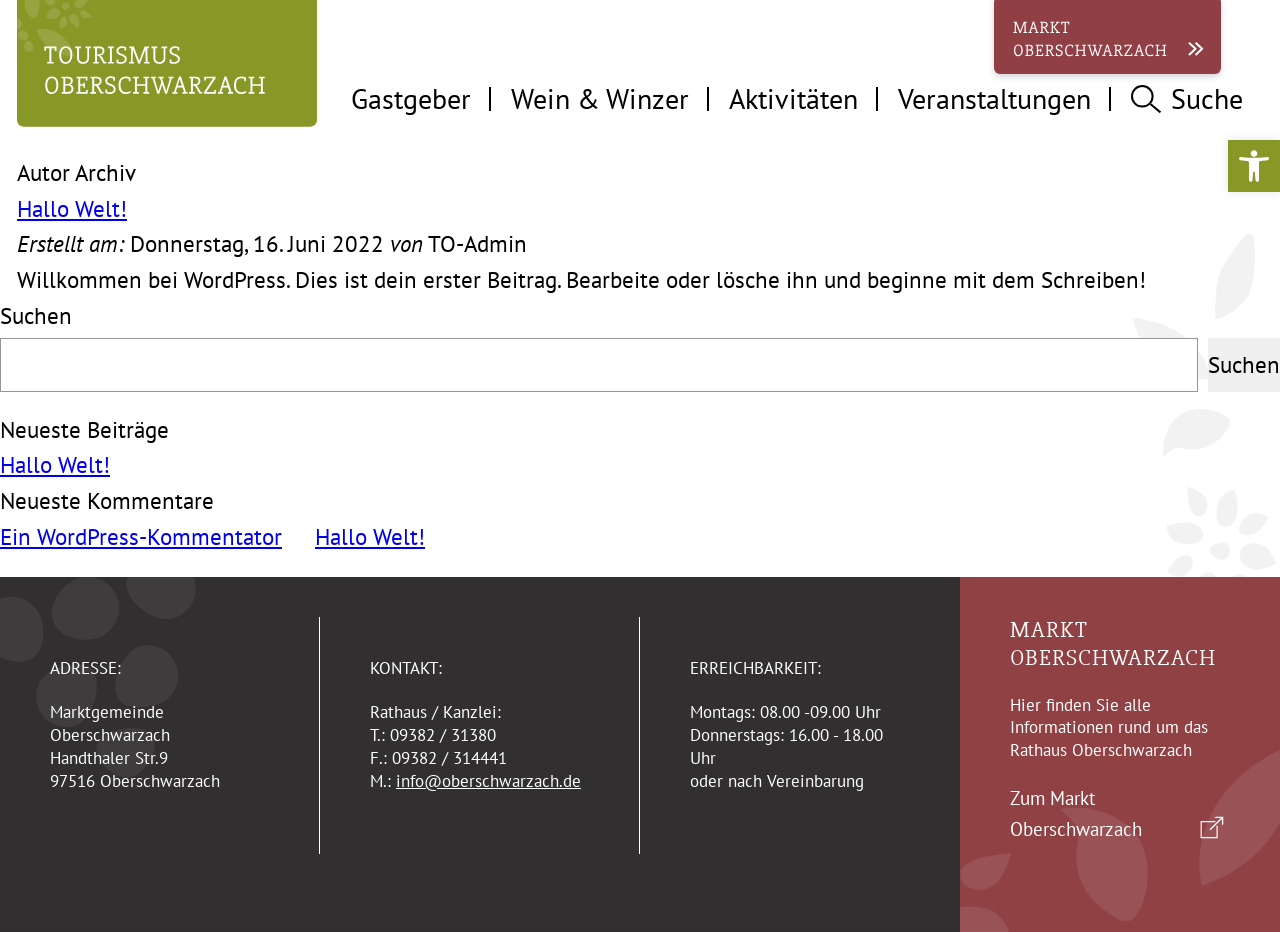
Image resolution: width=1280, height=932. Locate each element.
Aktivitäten (793, 98)
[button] (1254, 166)
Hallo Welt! (72, 208)
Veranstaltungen (994, 98)
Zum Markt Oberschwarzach (1076, 813)
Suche (1187, 98)
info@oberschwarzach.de (488, 781)
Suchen (36, 315)
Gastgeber (411, 98)
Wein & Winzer (600, 98)
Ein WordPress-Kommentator (141, 536)
